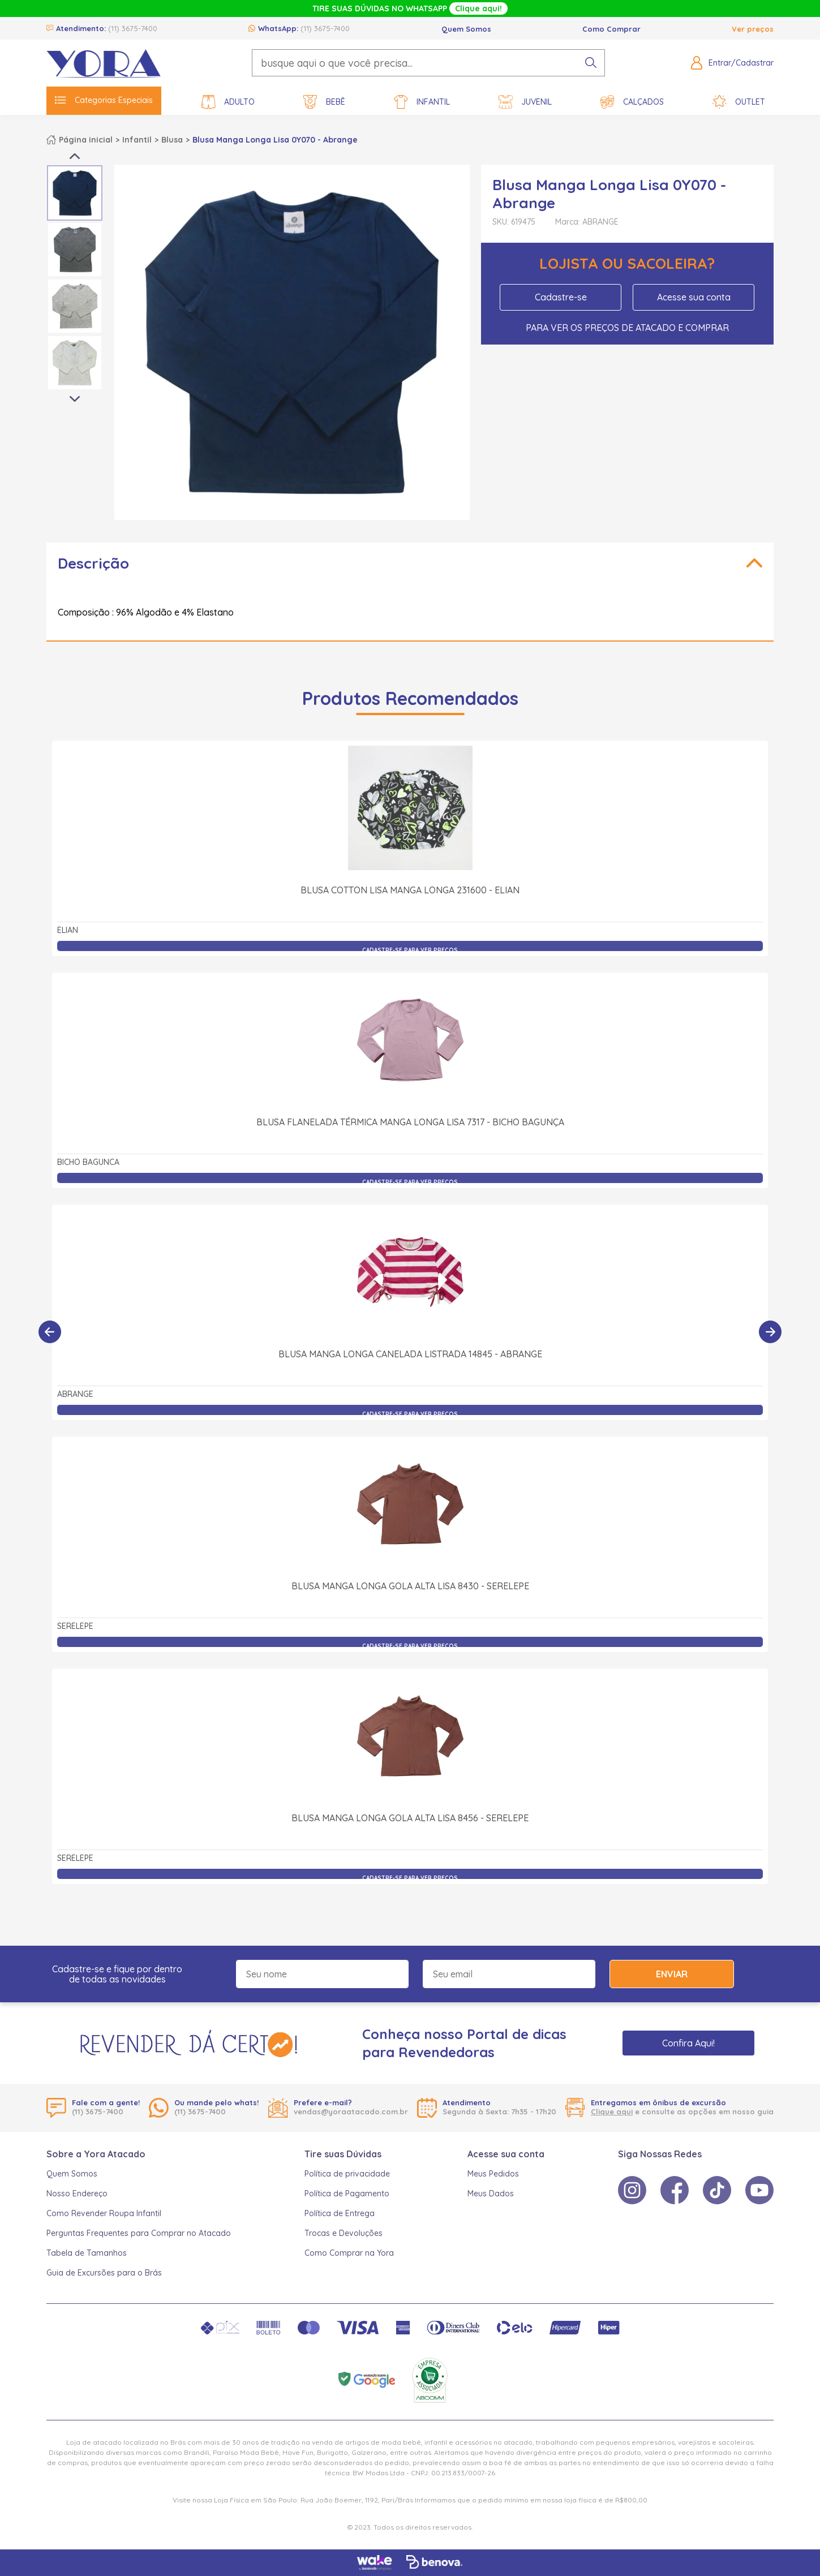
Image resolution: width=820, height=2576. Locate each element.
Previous (74, 156)
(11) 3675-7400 (132, 28)
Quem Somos (466, 28)
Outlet (738, 102)
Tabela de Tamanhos (86, 2253)
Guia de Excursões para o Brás (104, 2273)
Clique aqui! (478, 8)
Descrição (93, 563)
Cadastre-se (561, 297)
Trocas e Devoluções (343, 2233)
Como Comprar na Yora (349, 2253)
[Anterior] (49, 1332)
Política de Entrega (339, 2213)
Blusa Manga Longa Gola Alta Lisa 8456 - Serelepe (410, 1818)
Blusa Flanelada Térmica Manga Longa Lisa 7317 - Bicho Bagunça (410, 1122)
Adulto (228, 102)
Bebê (324, 102)
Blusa (172, 140)
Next (74, 399)
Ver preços (753, 28)
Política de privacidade (347, 2174)
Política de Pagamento (346, 2193)
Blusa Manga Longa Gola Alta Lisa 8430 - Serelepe (410, 1586)
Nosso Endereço (77, 2193)
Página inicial (86, 140)
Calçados (632, 102)
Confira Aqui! (688, 2043)
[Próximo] (770, 1332)
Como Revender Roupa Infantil (103, 2213)
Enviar (672, 1974)
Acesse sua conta (694, 297)
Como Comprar (611, 28)
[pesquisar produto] (590, 62)
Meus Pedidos (493, 2174)
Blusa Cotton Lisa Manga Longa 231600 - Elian (410, 890)
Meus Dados (490, 2193)
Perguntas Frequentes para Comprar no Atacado (138, 2233)
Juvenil (525, 102)
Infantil (422, 102)
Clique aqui (612, 2111)
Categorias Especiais (104, 100)
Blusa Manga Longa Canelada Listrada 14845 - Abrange (410, 1354)
